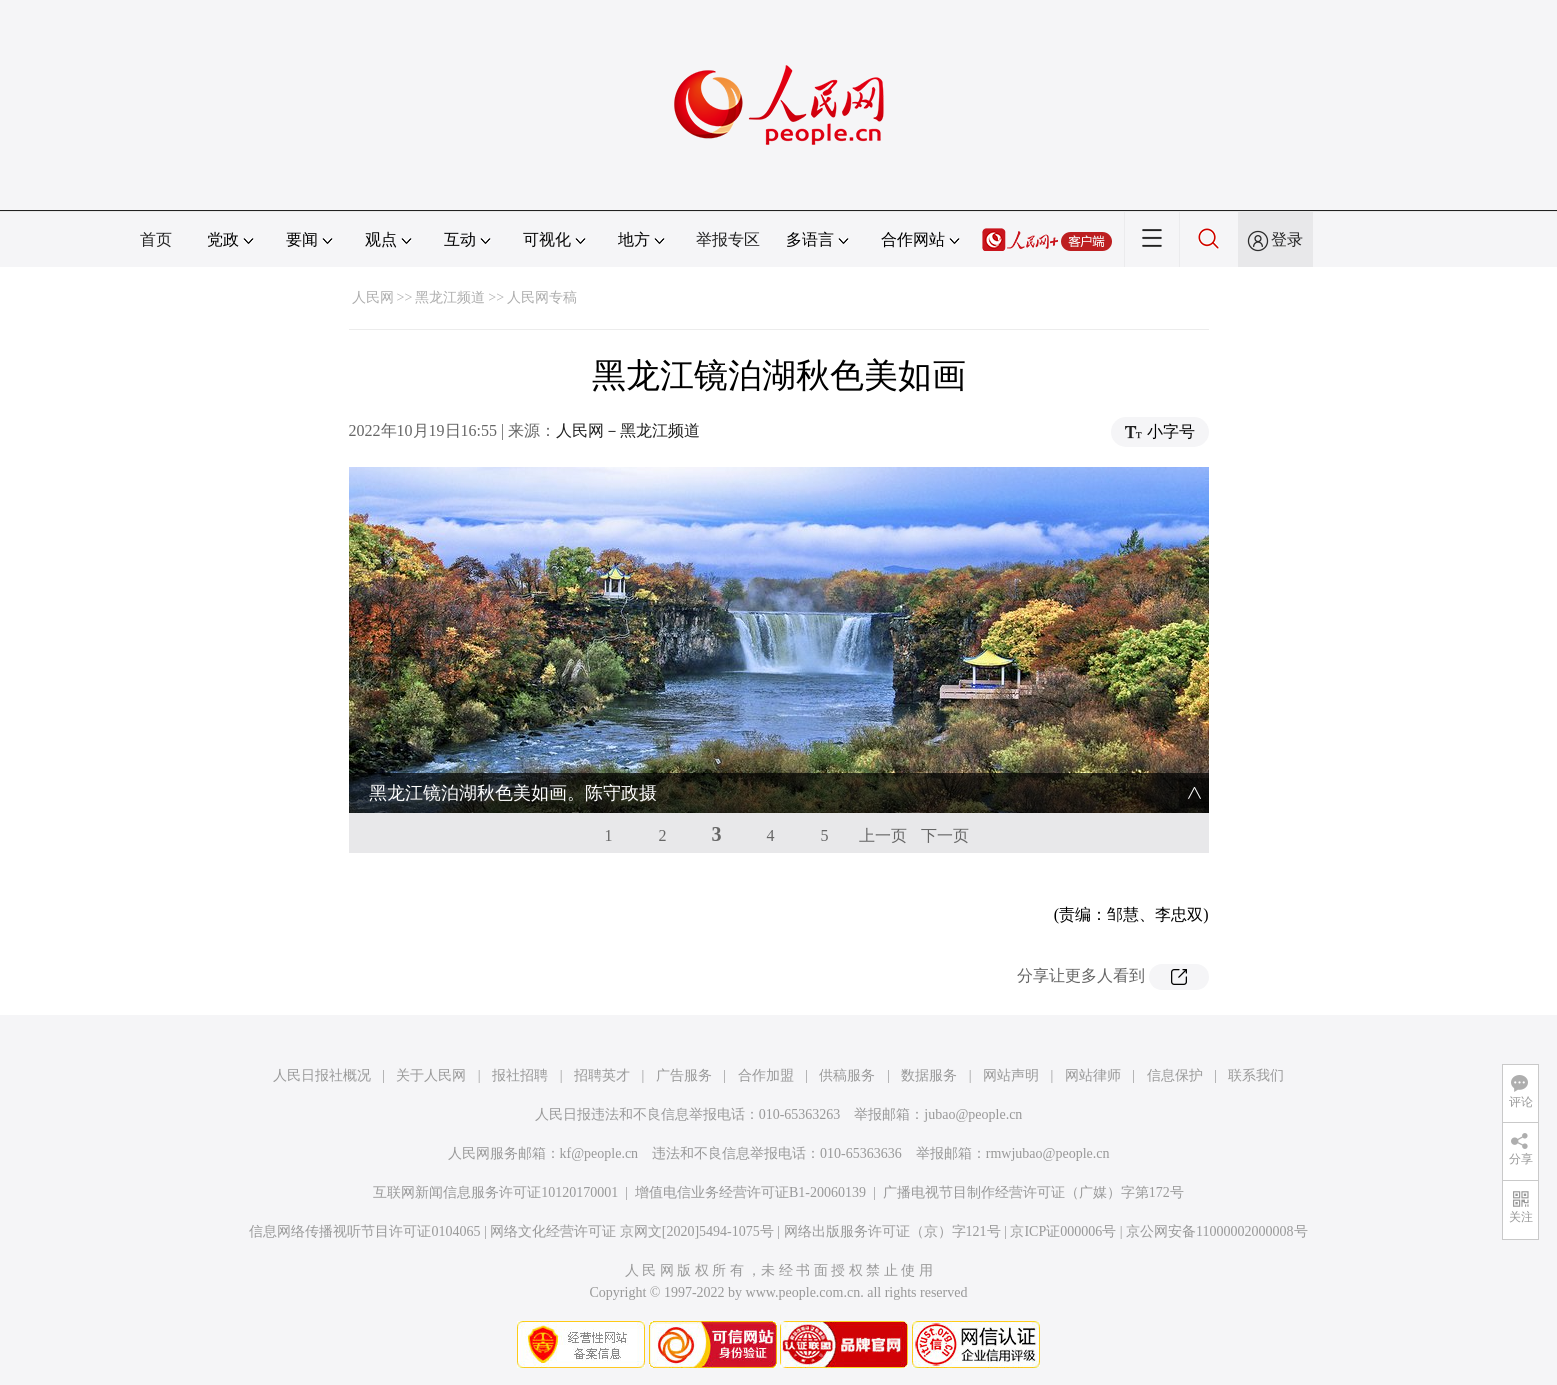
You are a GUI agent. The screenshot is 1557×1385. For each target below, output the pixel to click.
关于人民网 (431, 1075)
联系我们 (1256, 1075)
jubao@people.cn (973, 1114)
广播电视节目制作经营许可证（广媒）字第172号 (1033, 1192)
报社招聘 (520, 1075)
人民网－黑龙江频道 (628, 430)
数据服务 (929, 1075)
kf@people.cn (599, 1153)
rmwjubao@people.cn (1048, 1153)
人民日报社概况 (322, 1075)
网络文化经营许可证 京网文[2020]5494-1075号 (632, 1231)
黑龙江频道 (450, 297)
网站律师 (1093, 1075)
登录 (1287, 239)
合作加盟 (766, 1075)
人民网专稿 (542, 297)
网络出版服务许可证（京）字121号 (892, 1231)
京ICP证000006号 (1063, 1231)
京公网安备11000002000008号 (1216, 1231)
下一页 (945, 835)
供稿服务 (847, 1075)
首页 (156, 239)
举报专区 (728, 239)
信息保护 (1175, 1075)
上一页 (883, 835)
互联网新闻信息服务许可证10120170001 (495, 1192)
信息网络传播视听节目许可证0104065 (364, 1231)
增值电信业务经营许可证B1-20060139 (750, 1192)
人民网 (373, 297)
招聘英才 (602, 1075)
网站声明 (1011, 1075)
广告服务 (684, 1075)
